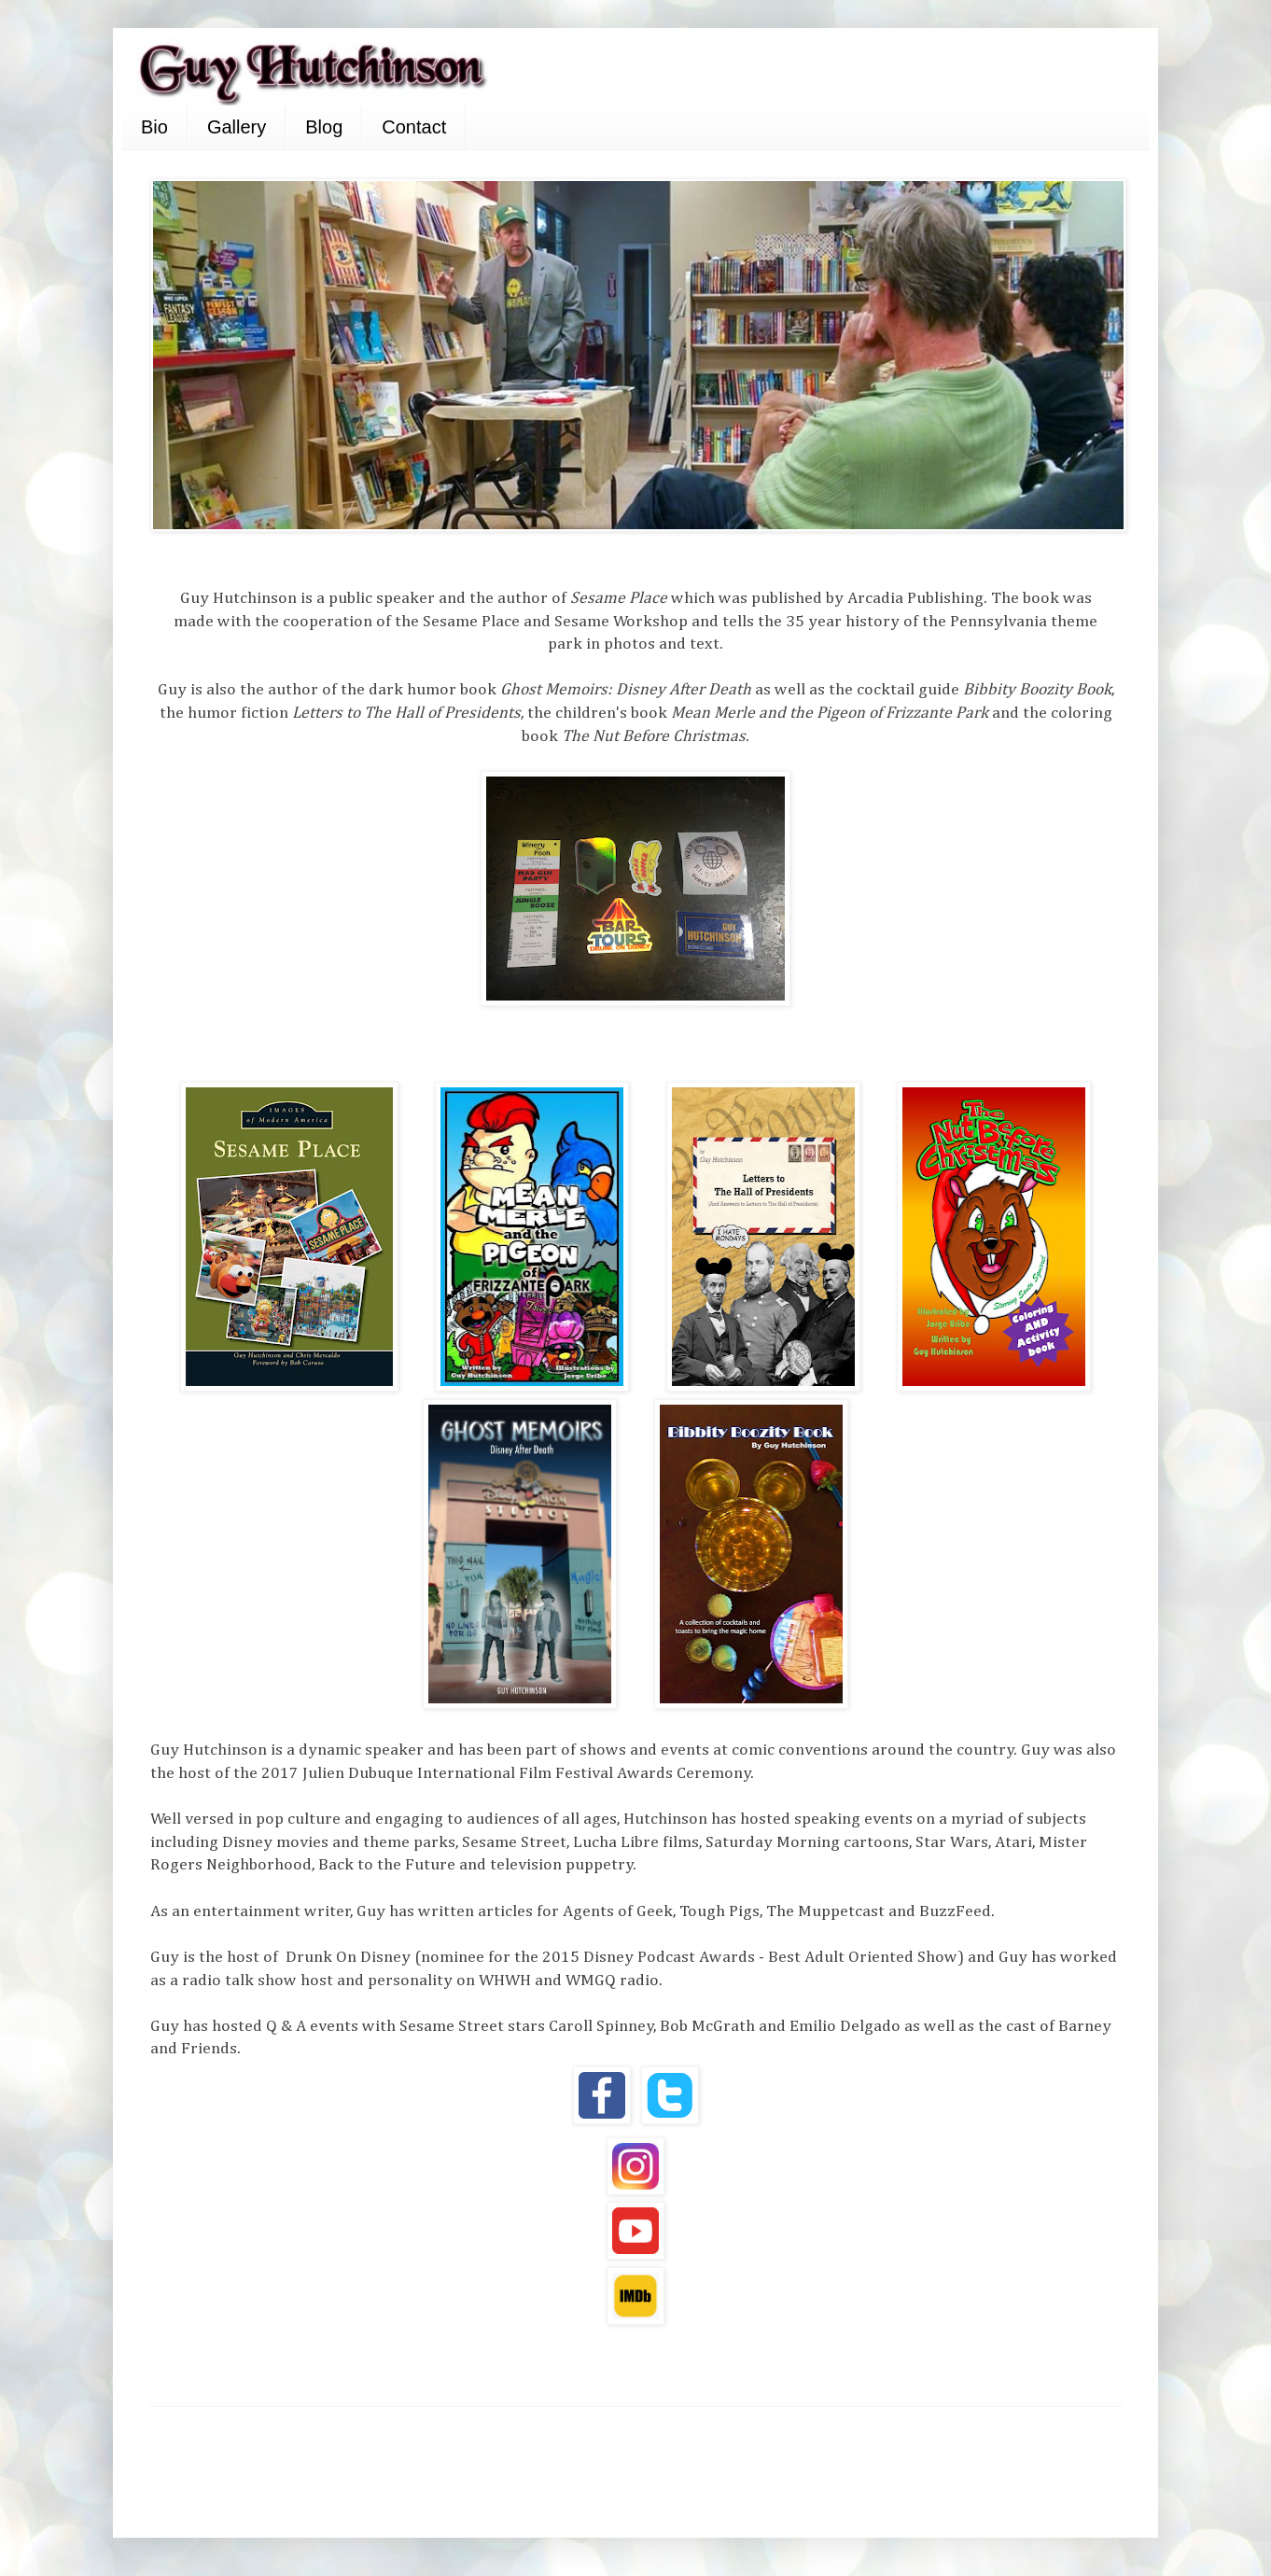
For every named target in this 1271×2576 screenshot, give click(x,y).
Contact (414, 127)
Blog (323, 127)
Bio (154, 127)
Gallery (236, 127)
